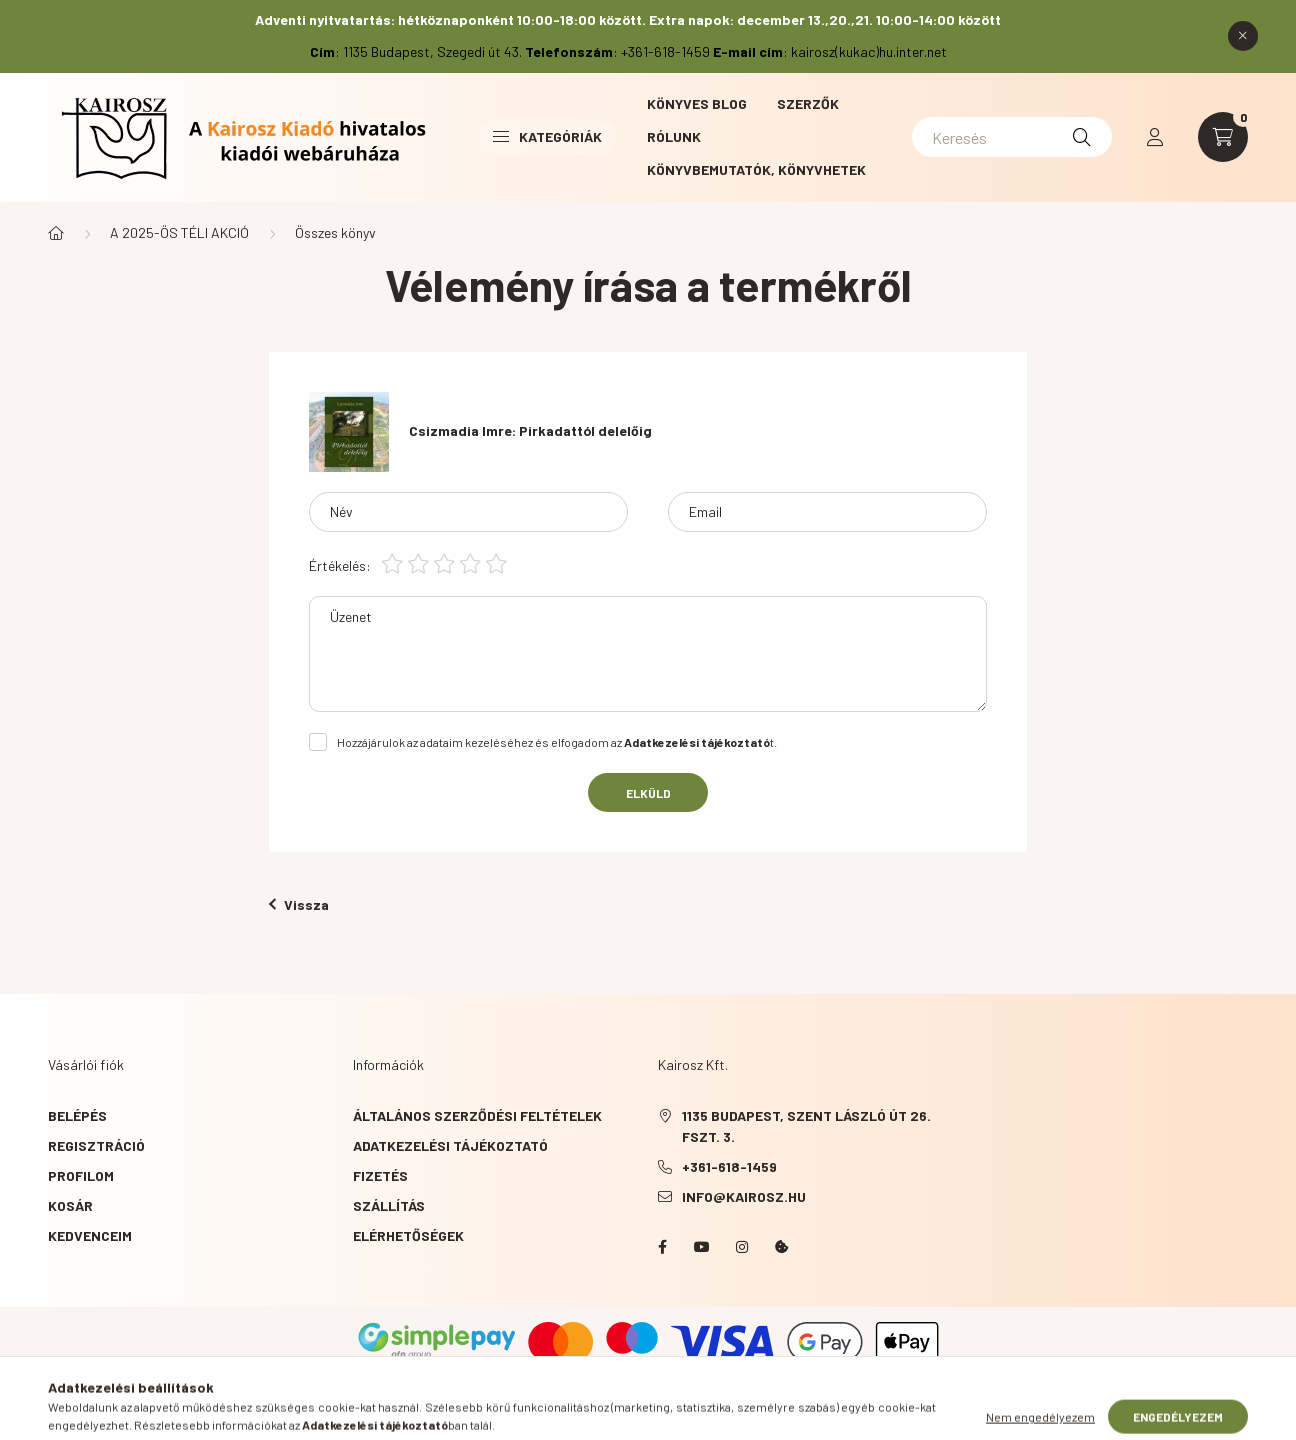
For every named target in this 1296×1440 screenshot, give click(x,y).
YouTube (702, 1247)
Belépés (77, 1115)
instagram (742, 1247)
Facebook (662, 1247)
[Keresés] (1012, 137)
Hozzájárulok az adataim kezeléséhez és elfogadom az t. (557, 742)
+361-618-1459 (729, 1166)
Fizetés (380, 1175)
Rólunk (674, 136)
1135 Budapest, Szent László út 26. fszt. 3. (806, 1126)
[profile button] (1155, 137)
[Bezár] (1243, 36)
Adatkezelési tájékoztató (450, 1145)
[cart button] (1223, 137)
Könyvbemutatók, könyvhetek (756, 169)
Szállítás (389, 1205)
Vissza (299, 904)
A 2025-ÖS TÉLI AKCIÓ (179, 232)
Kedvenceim (90, 1235)
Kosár (70, 1205)
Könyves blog (697, 103)
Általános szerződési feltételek (477, 1115)
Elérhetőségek (408, 1235)
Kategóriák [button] (547, 136)
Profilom (81, 1175)
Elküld (648, 793)
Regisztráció (96, 1145)
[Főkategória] (56, 233)
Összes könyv (335, 232)
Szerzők (808, 103)
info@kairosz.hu (744, 1196)
